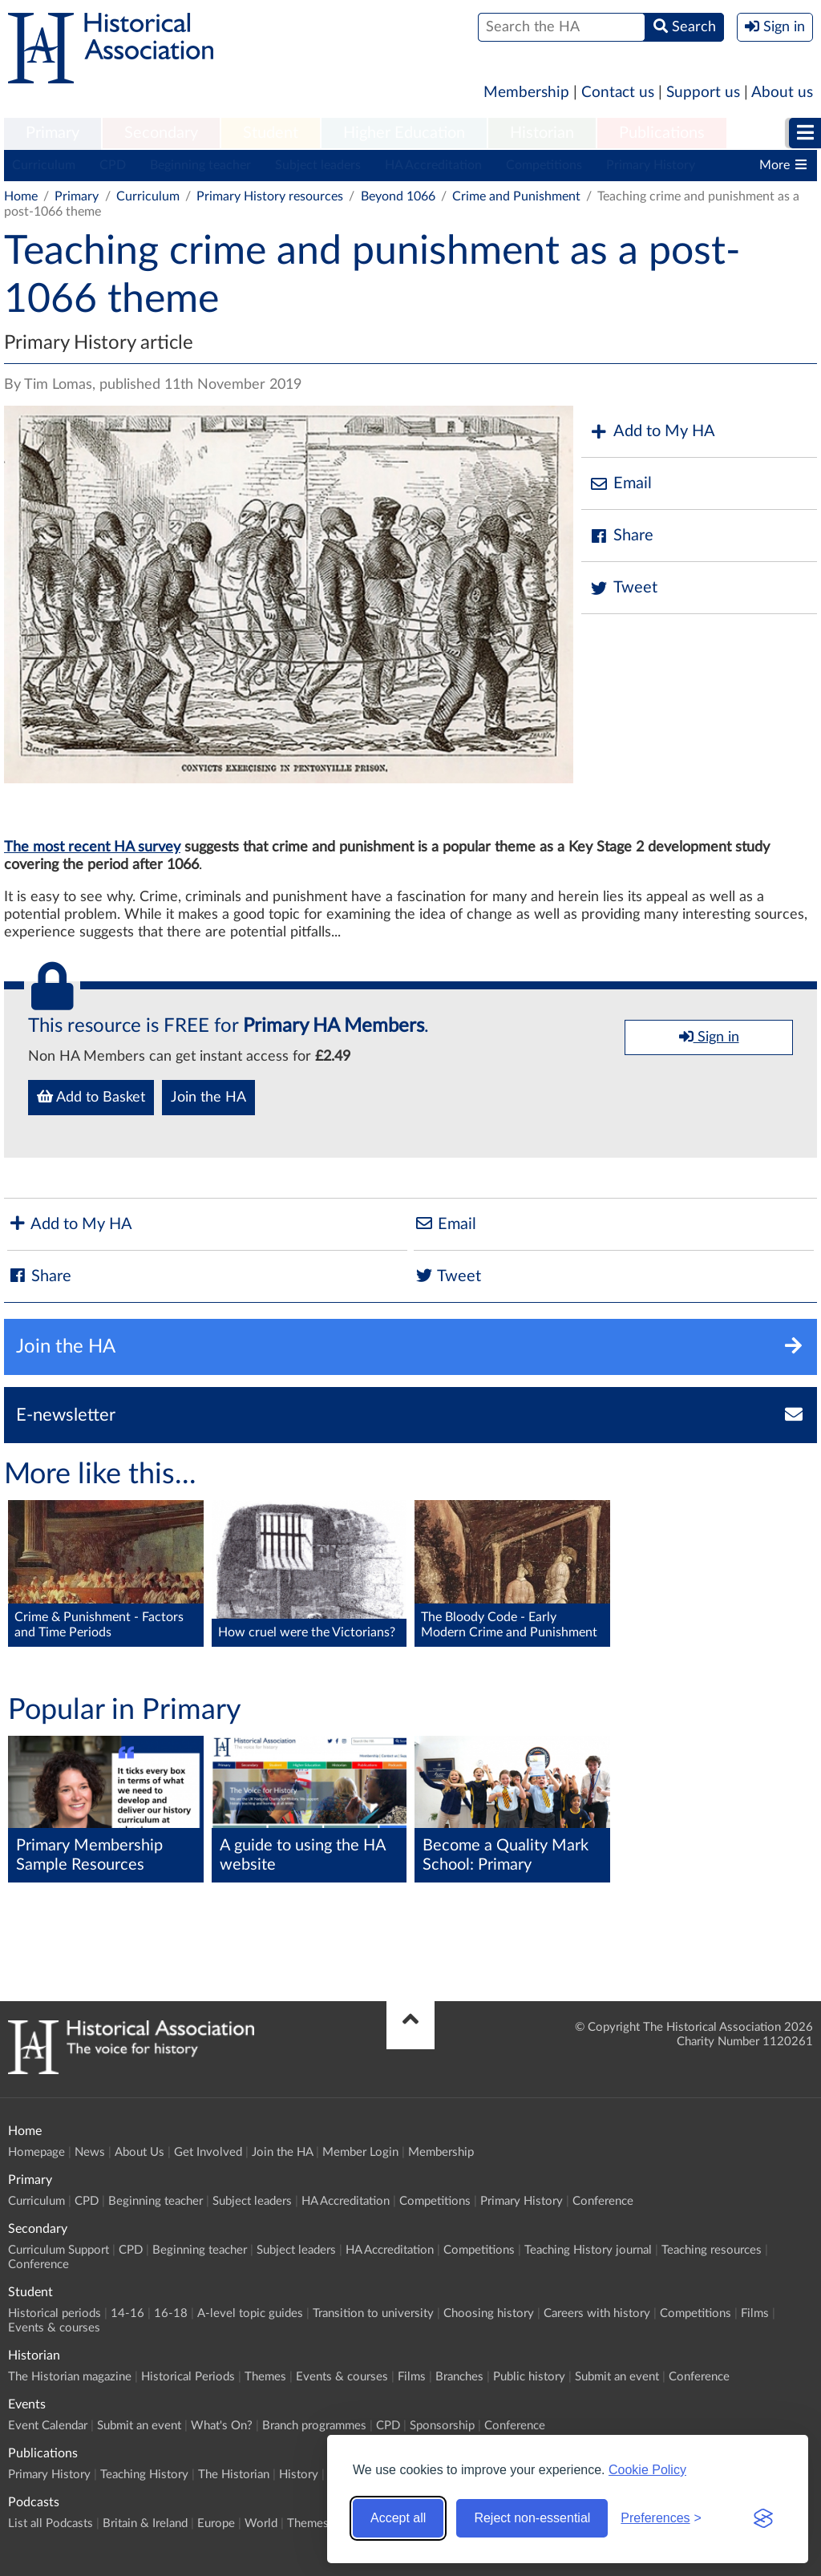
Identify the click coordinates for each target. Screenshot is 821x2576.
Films (755, 2313)
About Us (139, 2152)
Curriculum (43, 165)
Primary (52, 133)
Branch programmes (314, 2426)
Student (270, 133)
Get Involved (208, 2152)
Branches (459, 2377)
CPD (112, 165)
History (298, 2475)
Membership (526, 92)
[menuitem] (52, 134)
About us (782, 92)
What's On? (222, 2426)
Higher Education (404, 133)
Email (620, 483)
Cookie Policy (647, 2470)
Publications (662, 133)
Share (621, 536)
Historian (542, 133)
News (90, 2152)
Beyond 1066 (398, 196)
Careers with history (597, 2313)
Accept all (398, 2518)
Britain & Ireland (145, 2523)
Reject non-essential (532, 2518)
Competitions (544, 165)
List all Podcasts (50, 2523)
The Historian (233, 2475)
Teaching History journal (588, 2250)
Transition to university (373, 2313)
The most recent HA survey (92, 847)
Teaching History (144, 2475)
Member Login (360, 2152)
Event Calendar (47, 2426)
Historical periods (54, 2313)
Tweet (623, 588)
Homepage (36, 2152)
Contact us (617, 92)
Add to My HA (652, 431)
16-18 (171, 2313)
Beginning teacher (200, 165)
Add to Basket (91, 1097)
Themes (265, 2377)
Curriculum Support (58, 2250)
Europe (216, 2523)
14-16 (127, 2313)
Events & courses (54, 2328)
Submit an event (617, 2377)
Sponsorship (442, 2426)
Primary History (650, 165)
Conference (602, 2201)
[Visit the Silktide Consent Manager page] (763, 2518)
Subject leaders (318, 165)
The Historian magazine (69, 2377)
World (261, 2523)
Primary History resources (269, 196)
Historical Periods (188, 2377)
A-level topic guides (250, 2313)
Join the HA (208, 1097)
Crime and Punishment (518, 196)
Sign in (709, 1037)
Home (21, 196)
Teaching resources (711, 2250)
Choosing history (488, 2313)
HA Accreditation (433, 165)
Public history (529, 2377)
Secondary (161, 133)
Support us (703, 92)
